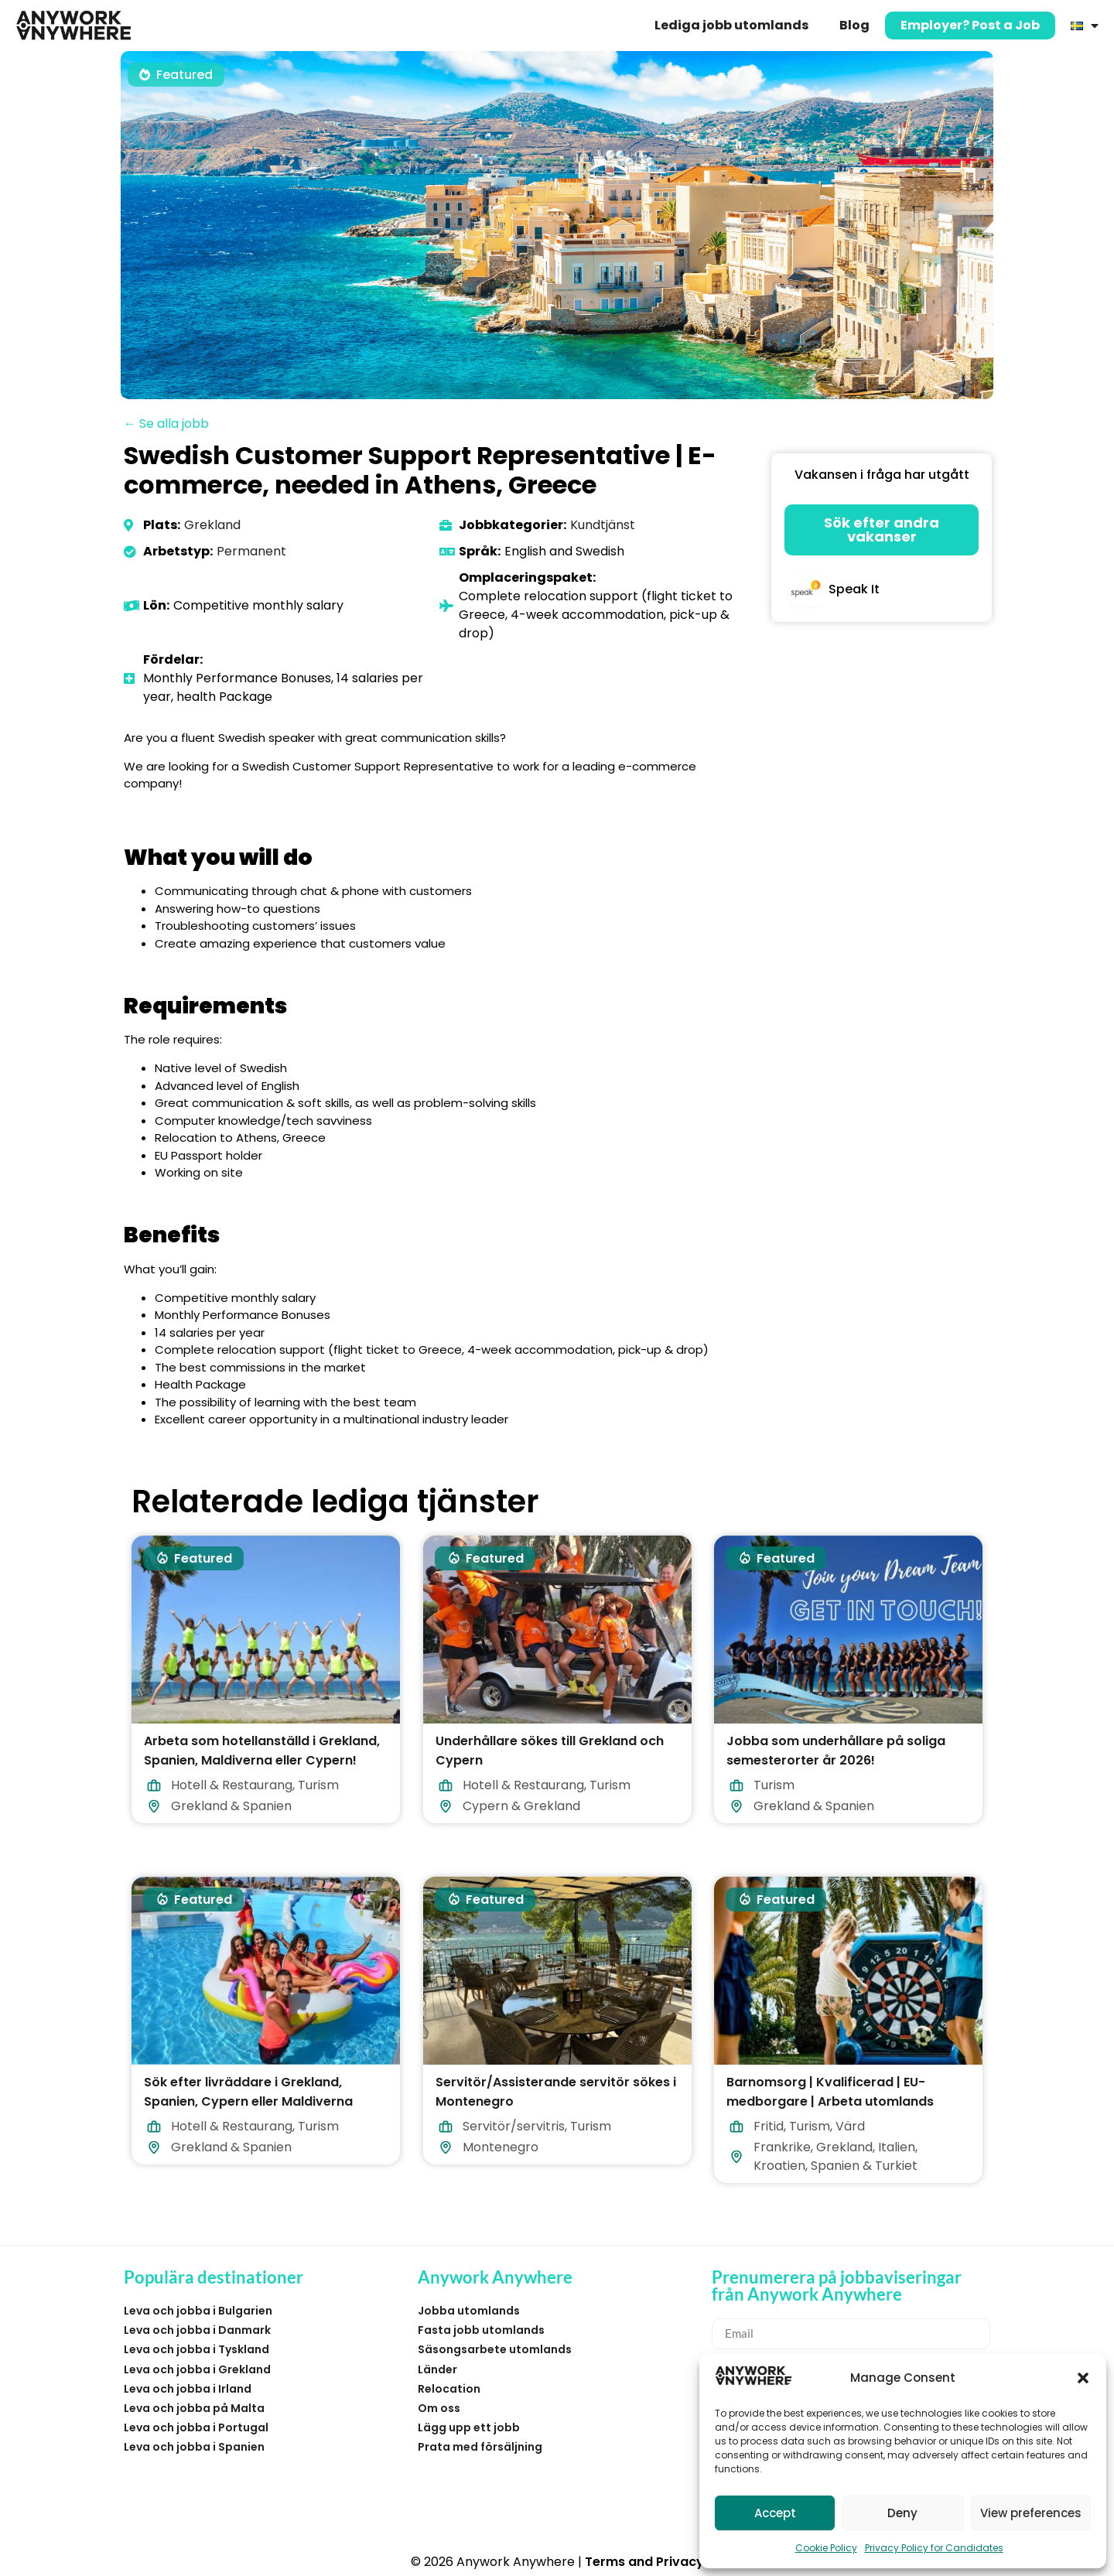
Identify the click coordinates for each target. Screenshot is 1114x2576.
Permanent (251, 551)
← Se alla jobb (166, 423)
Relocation (449, 2389)
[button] (1083, 2378)
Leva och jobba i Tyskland (196, 2349)
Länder (437, 2369)
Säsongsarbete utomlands (495, 2349)
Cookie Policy (826, 2547)
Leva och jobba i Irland (187, 2389)
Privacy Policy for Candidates (934, 2547)
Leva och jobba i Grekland (197, 2369)
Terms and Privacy (644, 2562)
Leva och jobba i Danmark (197, 2330)
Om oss (439, 2408)
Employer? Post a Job (970, 25)
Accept (775, 2513)
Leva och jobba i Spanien (194, 2447)
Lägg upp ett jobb (469, 2427)
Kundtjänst (602, 525)
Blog (854, 25)
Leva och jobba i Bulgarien (198, 2310)
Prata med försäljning (480, 2447)
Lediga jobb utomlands (731, 25)
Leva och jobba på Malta (194, 2408)
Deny (902, 2513)
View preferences (1031, 2513)
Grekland (212, 525)
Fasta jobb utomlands (481, 2330)
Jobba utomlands (469, 2310)
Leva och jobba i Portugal (196, 2427)
